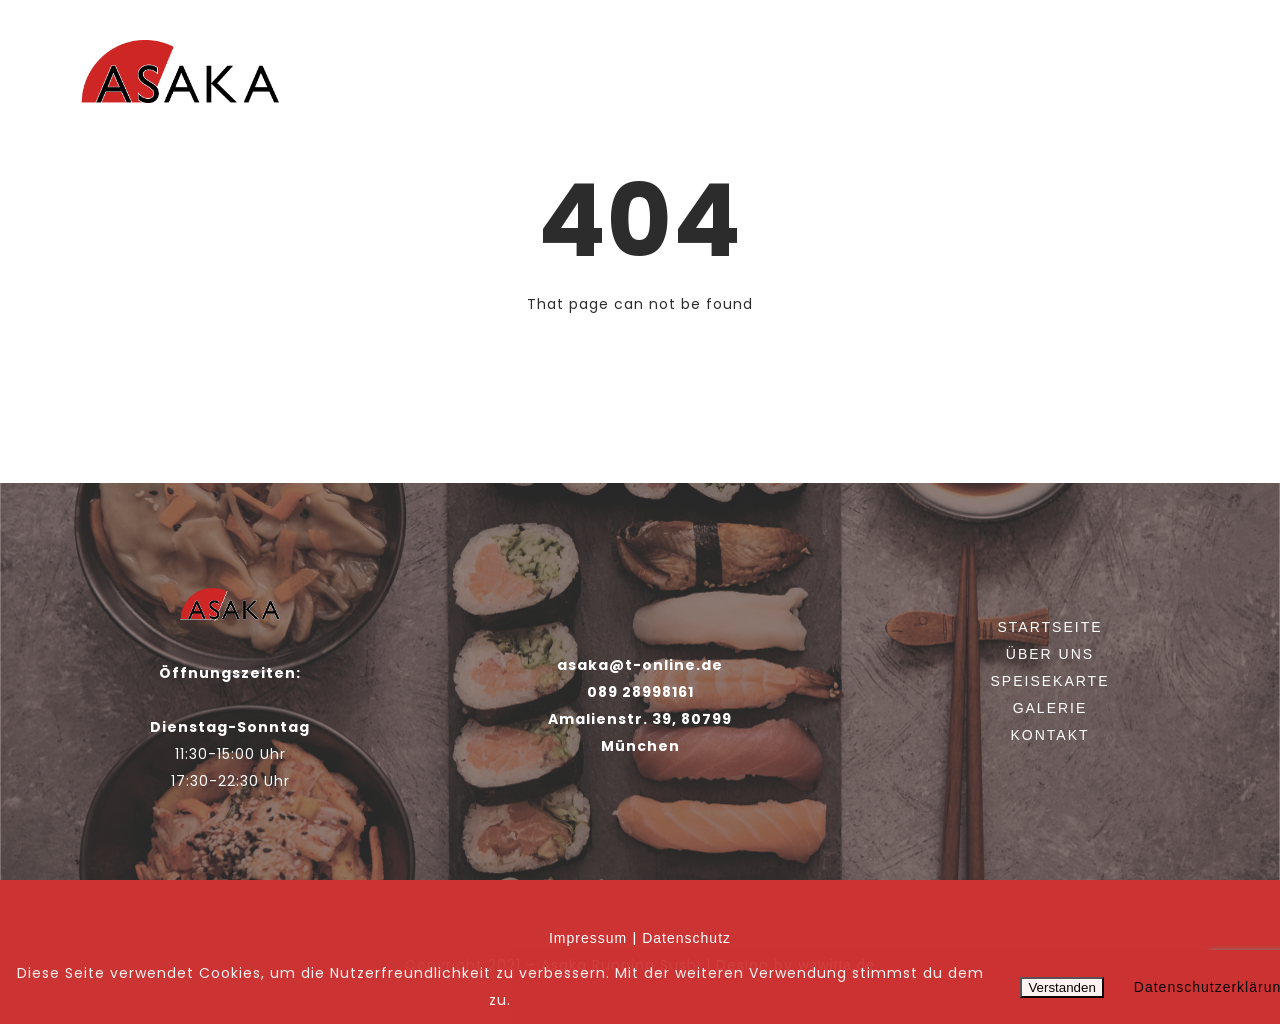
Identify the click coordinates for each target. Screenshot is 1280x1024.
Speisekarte (962, 83)
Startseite (731, 83)
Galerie (1073, 83)
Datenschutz (686, 938)
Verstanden (1061, 987)
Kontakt (1169, 83)
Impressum (588, 938)
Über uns (842, 83)
